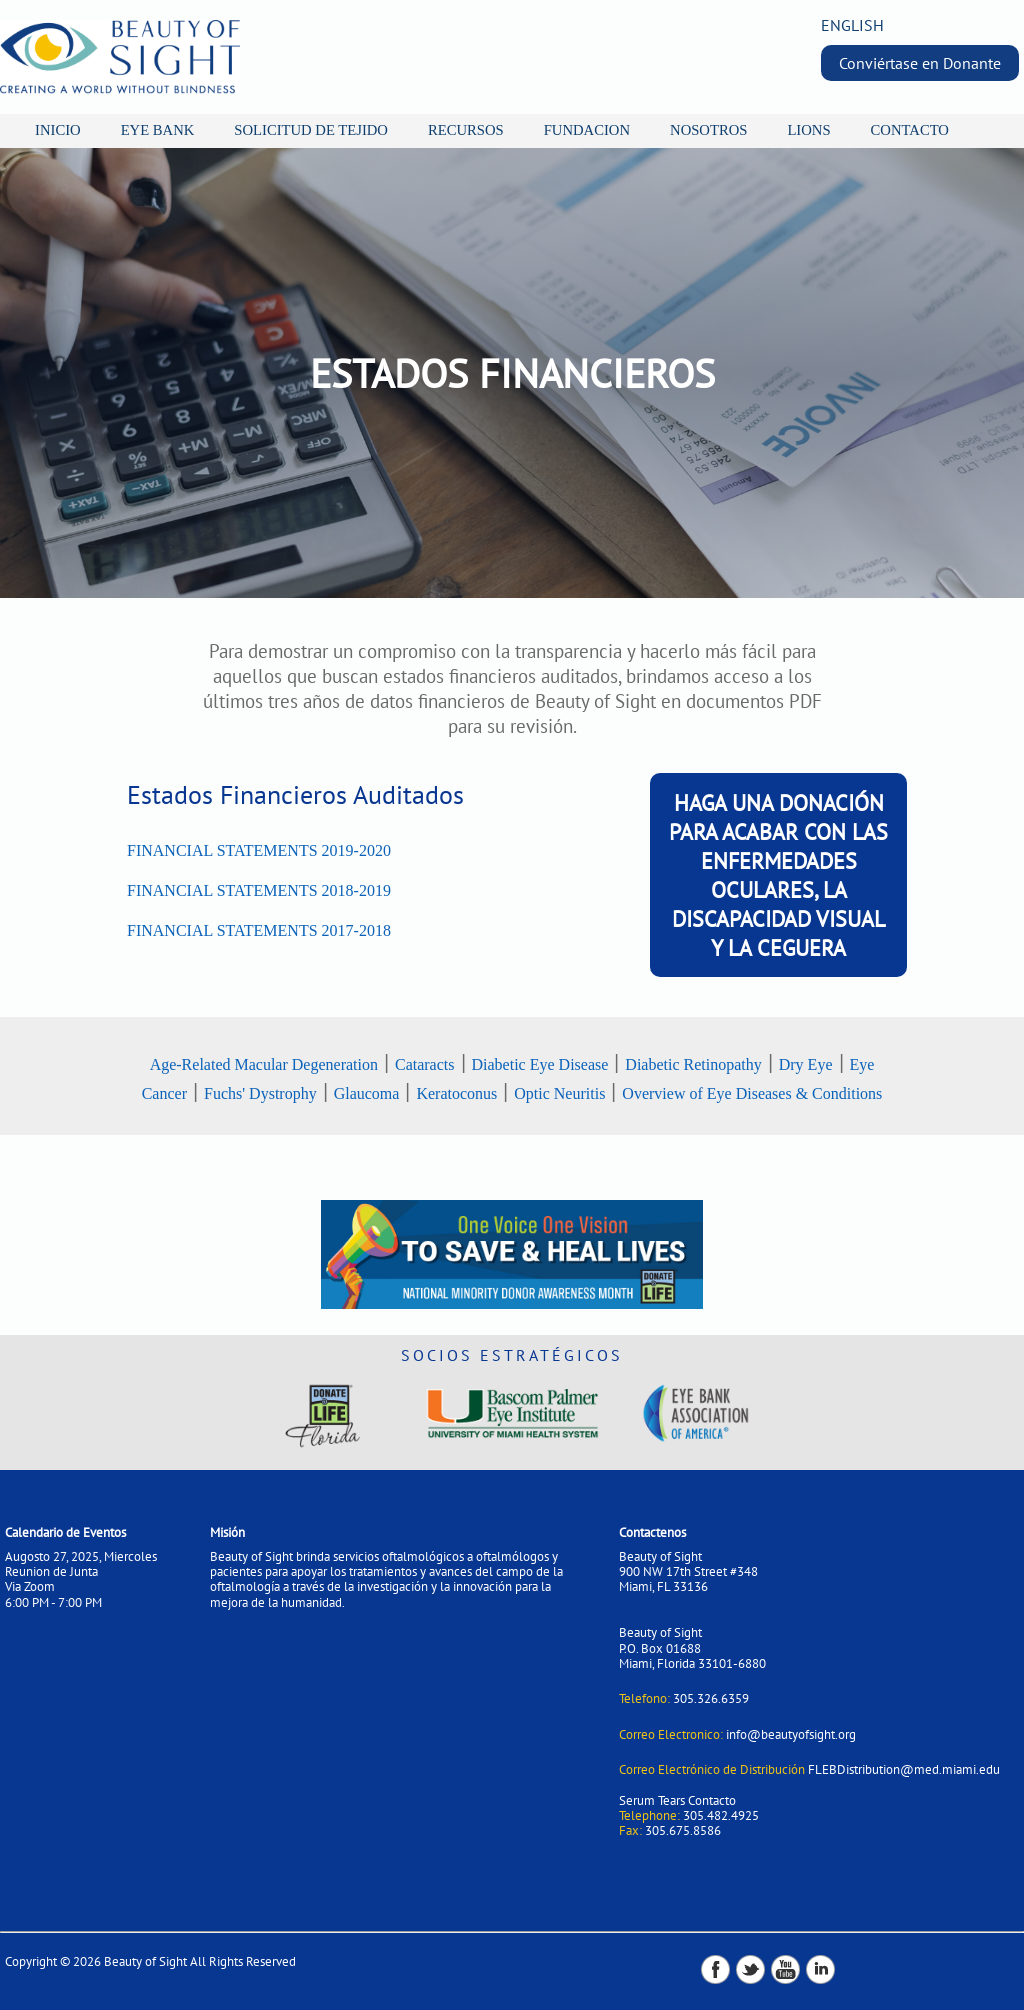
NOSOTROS (708, 130)
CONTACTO (910, 130)
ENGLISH (852, 25)
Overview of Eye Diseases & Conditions (752, 1093)
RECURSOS (466, 130)
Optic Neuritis (559, 1093)
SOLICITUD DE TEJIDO (311, 130)
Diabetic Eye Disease (540, 1064)
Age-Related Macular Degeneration (264, 1064)
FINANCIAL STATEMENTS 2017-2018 (259, 930)
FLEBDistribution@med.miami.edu (904, 1769)
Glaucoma (367, 1093)
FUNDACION (587, 130)
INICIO (58, 130)
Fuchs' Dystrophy (260, 1093)
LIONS (808, 130)
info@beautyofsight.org (791, 1734)
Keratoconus (456, 1093)
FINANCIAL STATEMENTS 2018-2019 (259, 890)
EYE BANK (158, 130)
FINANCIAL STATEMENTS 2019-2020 (259, 850)
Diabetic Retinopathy (693, 1064)
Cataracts (425, 1064)
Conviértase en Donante (920, 63)
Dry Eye (806, 1064)
